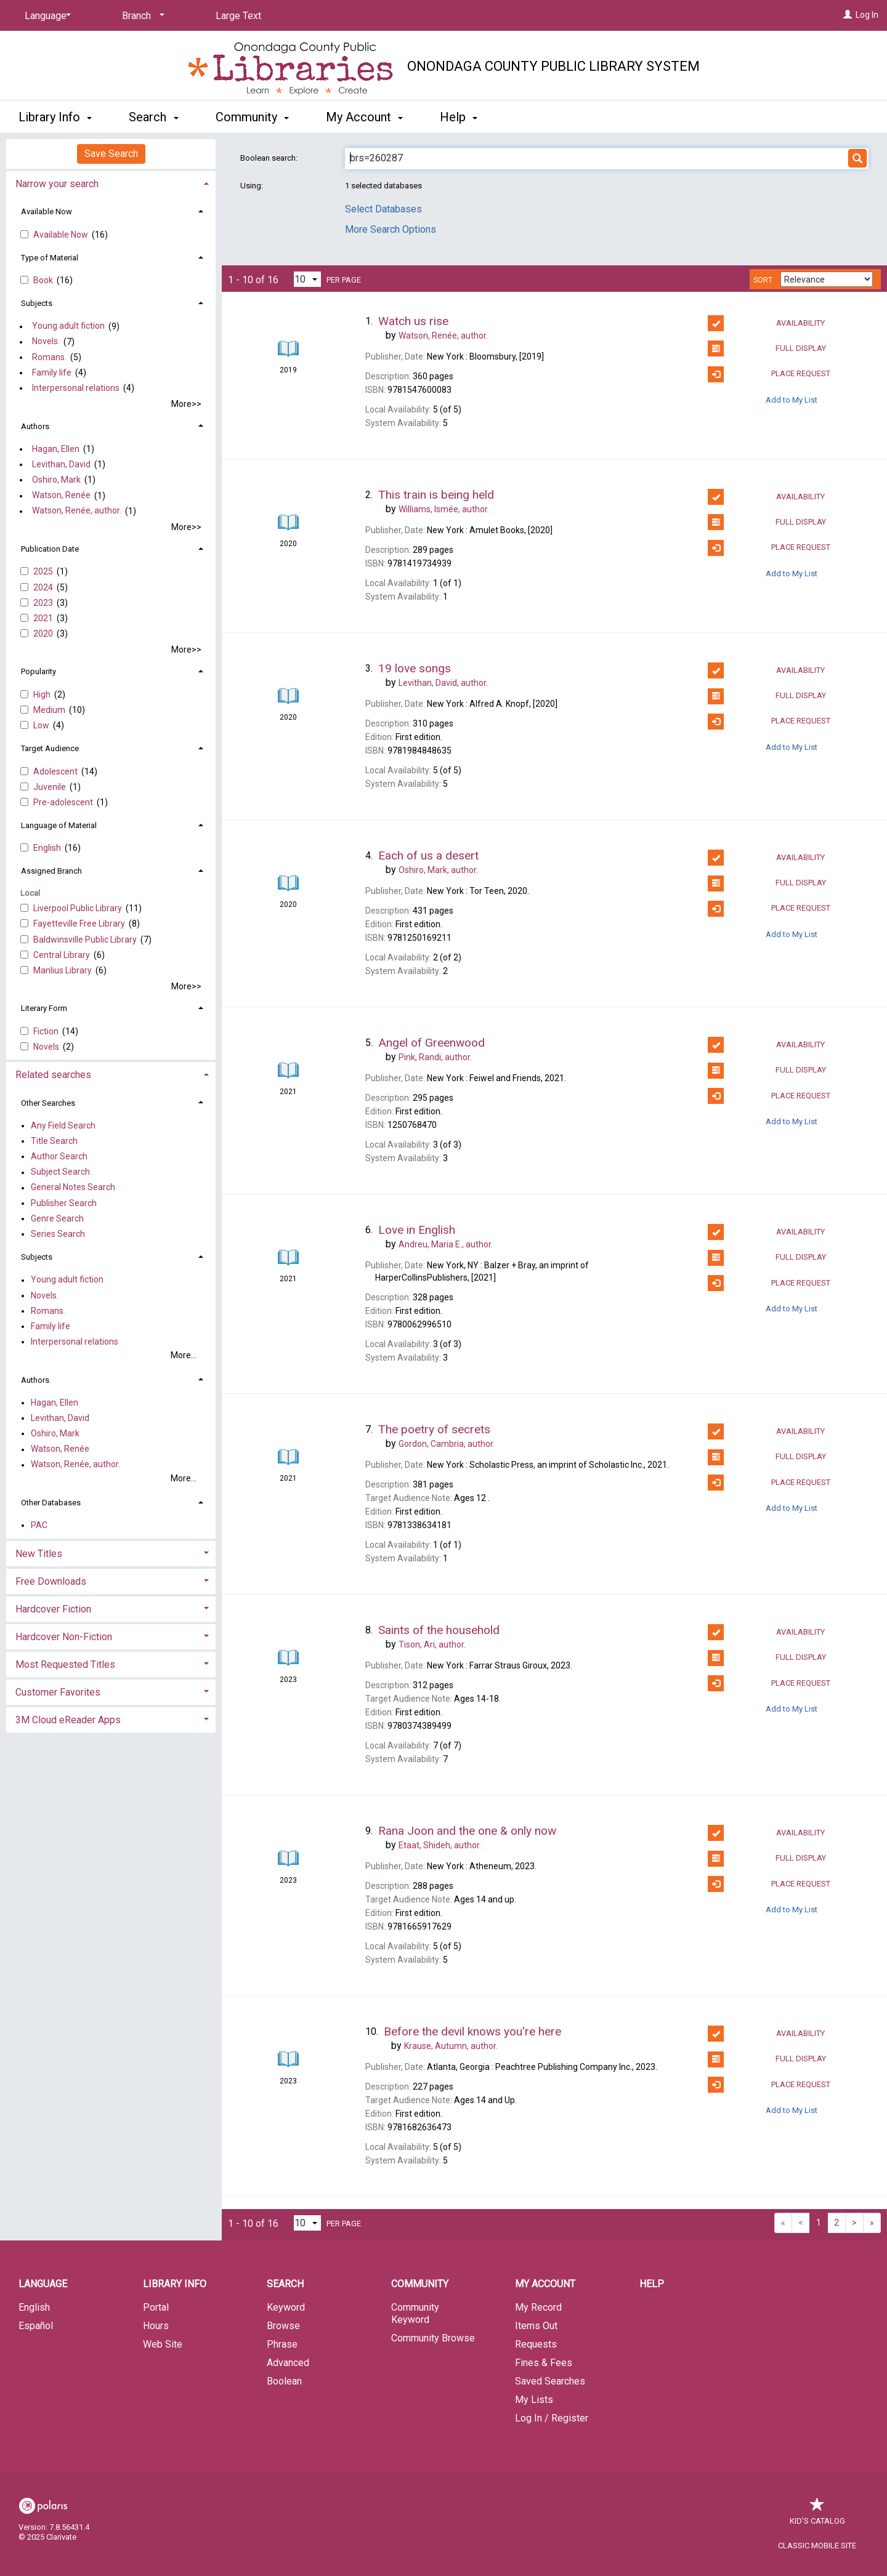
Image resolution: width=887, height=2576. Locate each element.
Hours (156, 2326)
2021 (44, 618)
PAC (39, 1525)
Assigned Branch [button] (51, 870)
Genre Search (57, 1218)
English (48, 848)
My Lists (534, 2399)
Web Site (162, 2344)
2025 (44, 571)
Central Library (62, 955)
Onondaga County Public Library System (553, 66)
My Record (538, 2307)
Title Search (54, 1141)
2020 (44, 633)
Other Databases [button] (51, 1502)
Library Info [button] (55, 117)
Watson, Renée (61, 496)
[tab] (111, 182)
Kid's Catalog (817, 2515)
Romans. (49, 357)
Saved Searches (550, 2381)
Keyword (286, 2307)
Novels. (46, 342)
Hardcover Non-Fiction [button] (63, 1637)
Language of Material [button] (59, 825)
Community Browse (433, 2338)
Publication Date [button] (50, 548)
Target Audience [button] (50, 748)
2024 (44, 587)
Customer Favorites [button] (57, 1692)
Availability (766, 323)
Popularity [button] (38, 671)
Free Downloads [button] (50, 1581)
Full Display (766, 348)
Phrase (282, 2344)
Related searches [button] (53, 1075)
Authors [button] (35, 426)
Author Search (59, 1156)
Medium (50, 710)
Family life (51, 372)
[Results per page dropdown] (307, 279)
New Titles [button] (38, 1554)
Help (651, 2284)
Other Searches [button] (48, 1103)
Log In (867, 15)
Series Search (58, 1234)
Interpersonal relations (75, 388)
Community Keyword (415, 2313)
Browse (283, 2326)
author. (443, 335)
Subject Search (60, 1172)
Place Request (769, 374)
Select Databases (383, 209)
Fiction (46, 1031)
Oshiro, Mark (56, 480)
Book (44, 280)
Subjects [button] (36, 303)
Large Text (238, 16)
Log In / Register (551, 2418)
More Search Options (390, 229)
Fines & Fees (543, 2363)
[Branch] (141, 16)
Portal (156, 2307)
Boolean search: (269, 158)
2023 (44, 603)
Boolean (284, 2381)
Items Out (536, 2326)
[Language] (45, 16)
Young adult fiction (68, 326)
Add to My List (791, 400)
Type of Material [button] (49, 257)
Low (42, 725)
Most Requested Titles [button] (65, 1664)
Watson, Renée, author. (76, 511)
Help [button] (458, 117)
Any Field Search (63, 1125)
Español (35, 2326)
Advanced (288, 2363)
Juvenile (50, 787)
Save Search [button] (111, 153)
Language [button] (42, 2284)
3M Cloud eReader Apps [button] (68, 1720)
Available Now (61, 234)
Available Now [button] (46, 211)
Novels (47, 1047)
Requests (536, 2344)
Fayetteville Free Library (80, 923)
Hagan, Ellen (55, 449)
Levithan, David (61, 464)
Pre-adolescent (64, 802)
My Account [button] (364, 117)
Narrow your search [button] (57, 184)
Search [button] (153, 117)
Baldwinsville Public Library (86, 939)
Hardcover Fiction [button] (53, 1609)
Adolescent (56, 771)
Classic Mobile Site (817, 2545)
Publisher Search (64, 1203)
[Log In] (847, 15)
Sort (762, 280)
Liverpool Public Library (78, 908)
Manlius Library (63, 970)
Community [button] (252, 117)
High (42, 694)
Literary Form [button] (44, 1008)
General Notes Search (73, 1188)
